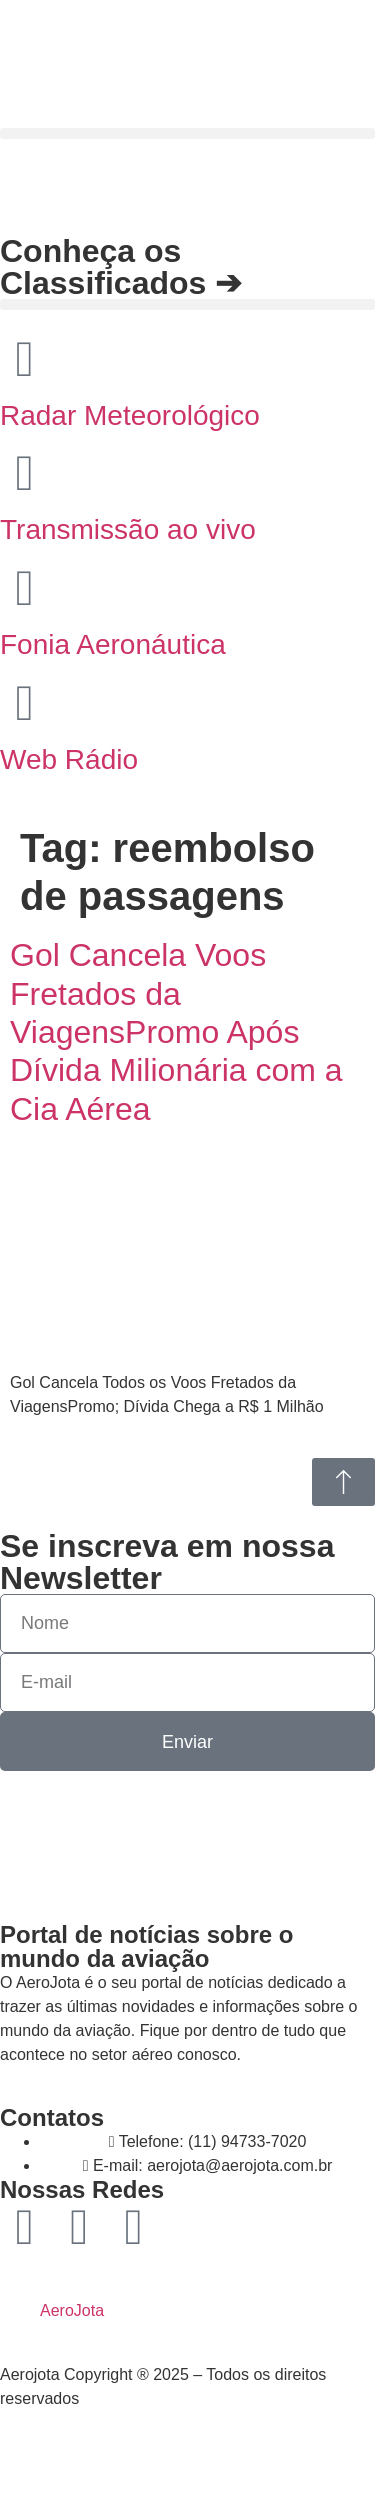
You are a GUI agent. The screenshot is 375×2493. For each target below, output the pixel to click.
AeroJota (72, 2310)
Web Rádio (69, 759)
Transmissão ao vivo (128, 529)
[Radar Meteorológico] (25, 359)
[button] (187, 133)
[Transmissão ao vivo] (25, 473)
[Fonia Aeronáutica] (25, 588)
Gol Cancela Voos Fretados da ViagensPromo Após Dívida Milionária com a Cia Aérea (176, 1032)
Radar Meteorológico (130, 415)
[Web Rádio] (25, 703)
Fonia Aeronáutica (113, 644)
